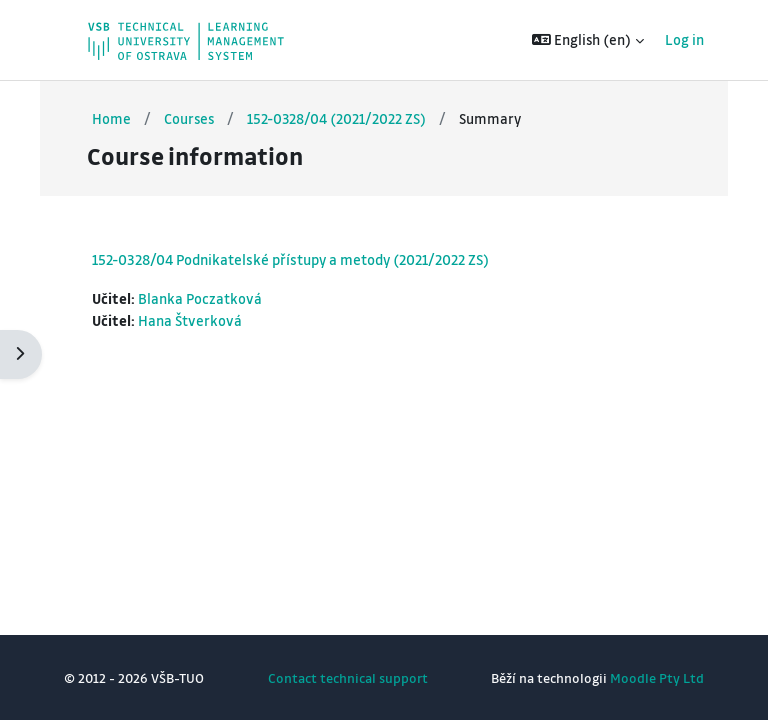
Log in (684, 39)
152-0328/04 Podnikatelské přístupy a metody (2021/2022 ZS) (290, 259)
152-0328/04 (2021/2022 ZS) (336, 118)
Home (111, 118)
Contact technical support (348, 677)
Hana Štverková (190, 320)
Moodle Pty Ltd (657, 677)
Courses (189, 118)
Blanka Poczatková (200, 298)
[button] (588, 40)
